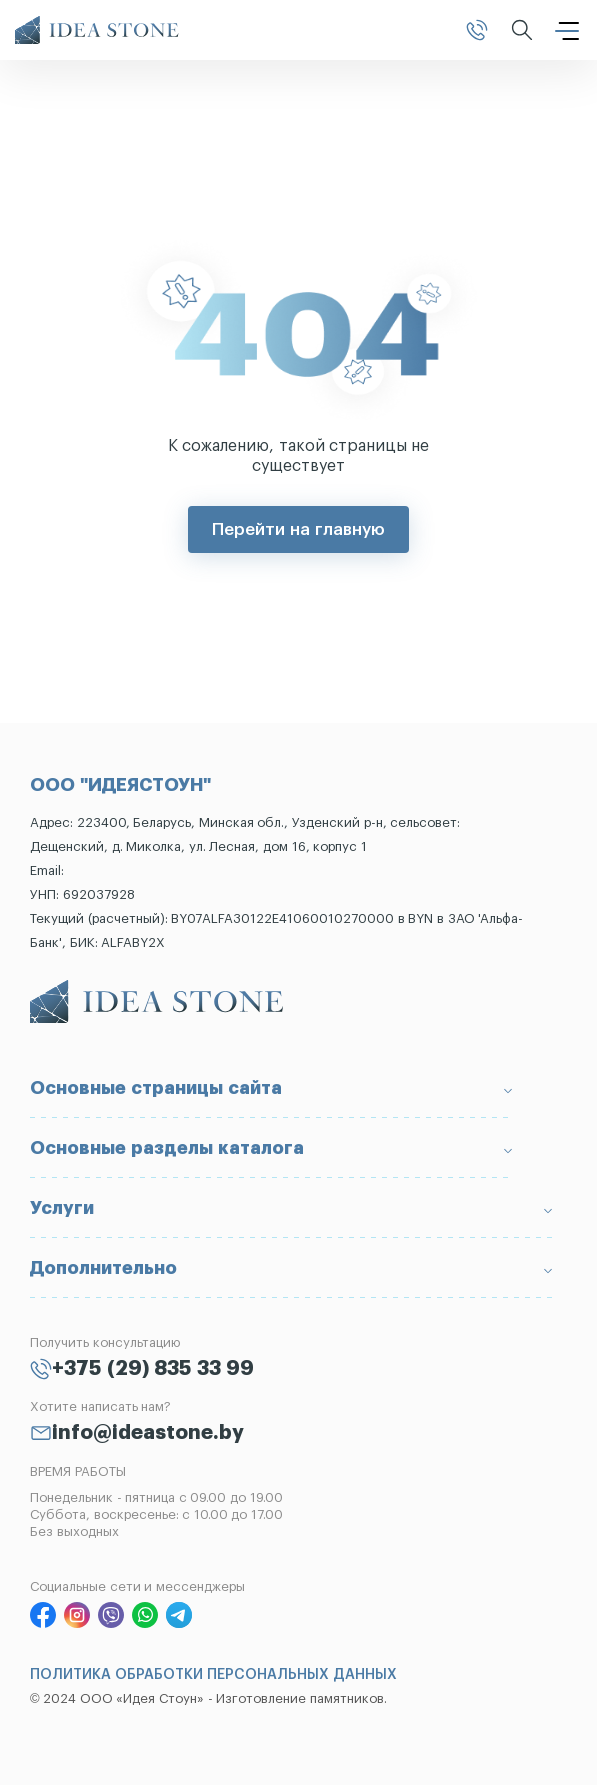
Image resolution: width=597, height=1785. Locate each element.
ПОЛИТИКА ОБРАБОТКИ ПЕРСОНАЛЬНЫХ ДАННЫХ (213, 1675)
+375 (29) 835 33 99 (153, 1369)
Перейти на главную (298, 529)
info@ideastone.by (148, 1433)
